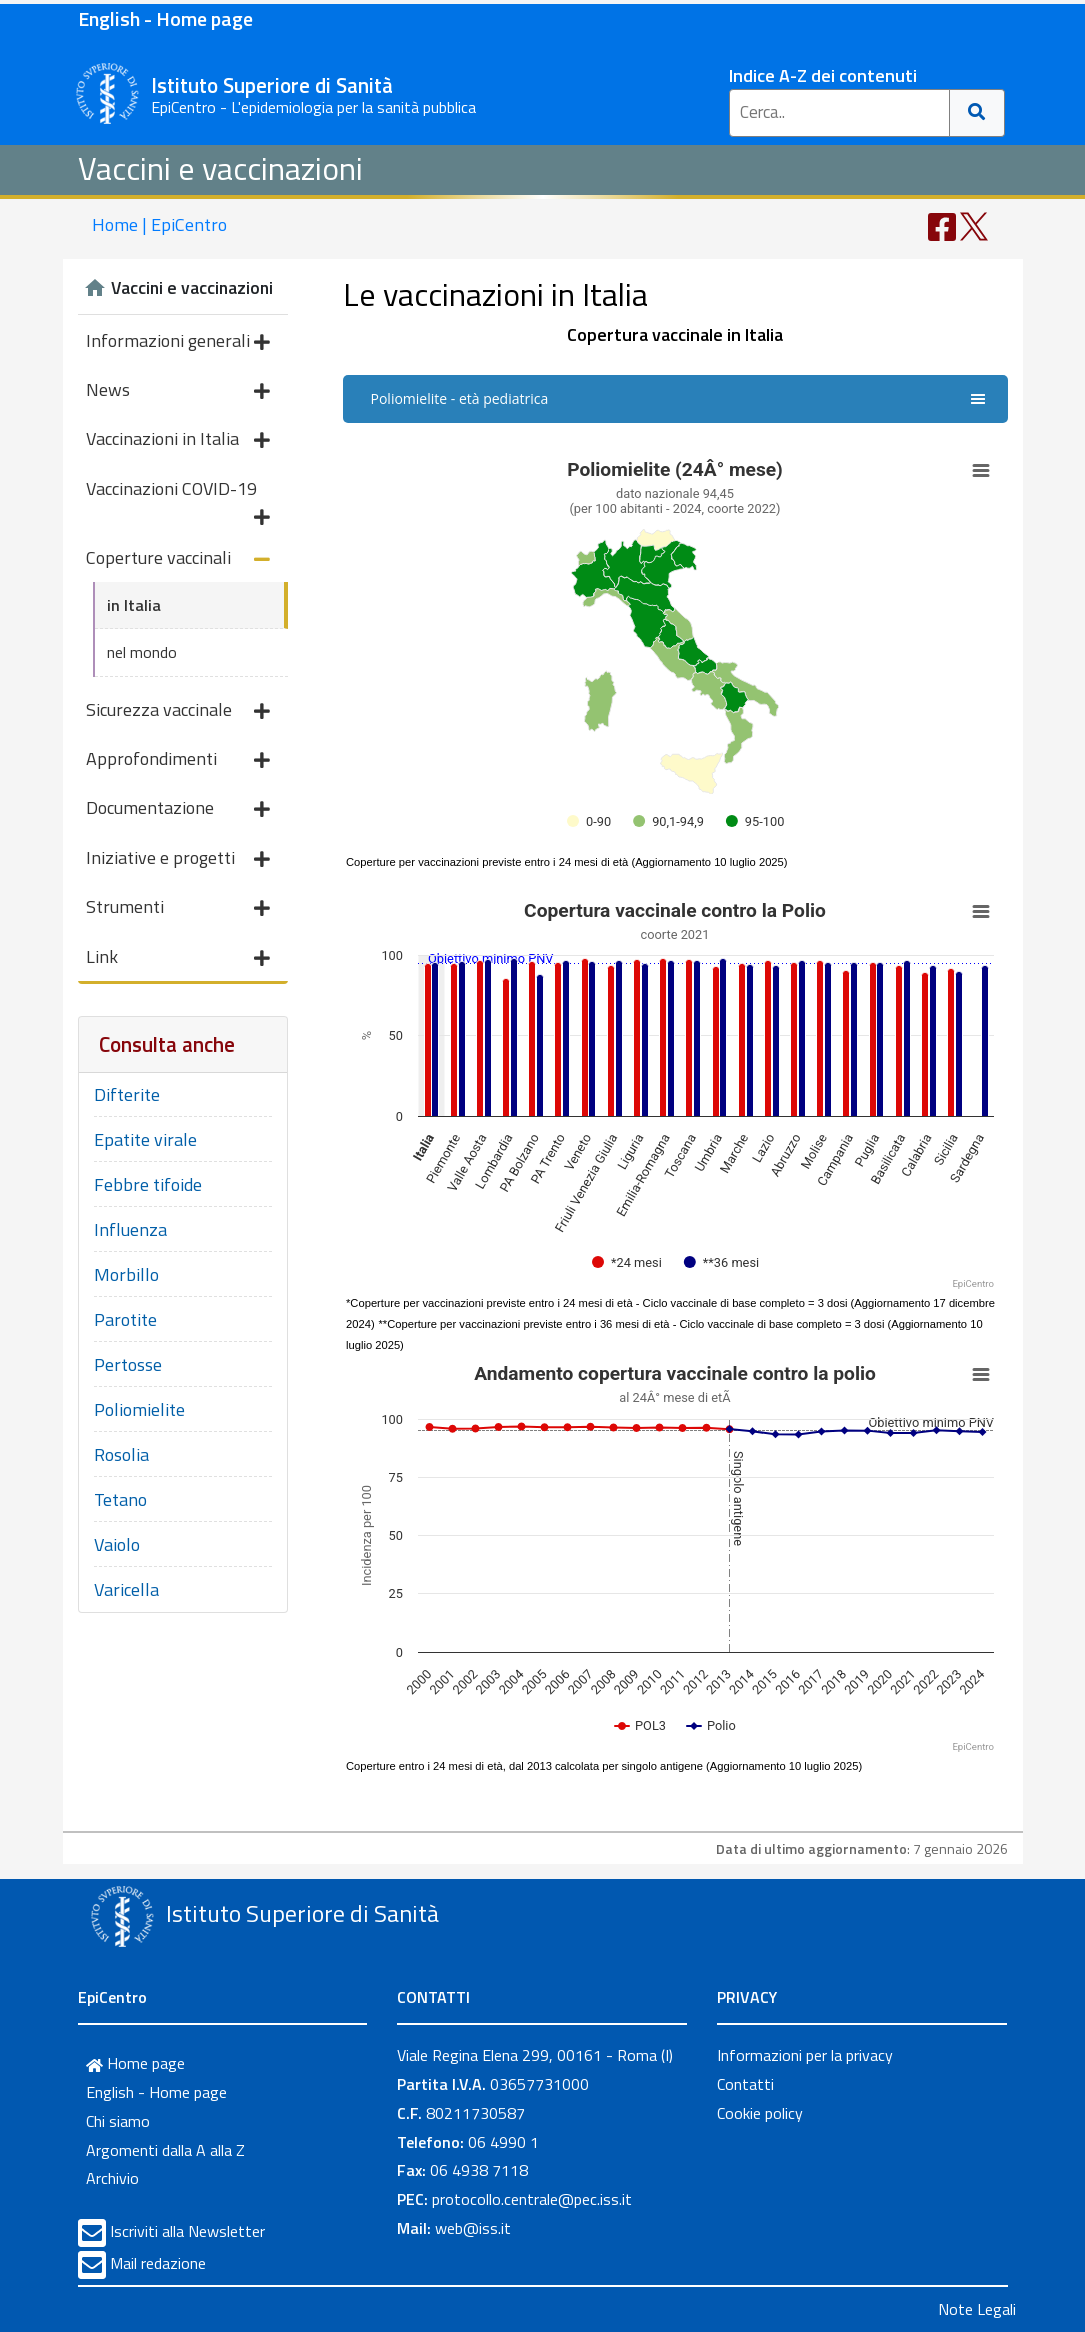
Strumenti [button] (178, 908)
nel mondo (142, 652)
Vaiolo (117, 1544)
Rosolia (121, 1454)
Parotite (125, 1319)
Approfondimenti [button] (178, 760)
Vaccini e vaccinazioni (220, 168)
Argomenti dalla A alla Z (165, 2150)
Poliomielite (139, 1409)
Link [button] (178, 958)
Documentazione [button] (178, 809)
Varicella (126, 1589)
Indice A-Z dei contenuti (823, 75)
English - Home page (165, 18)
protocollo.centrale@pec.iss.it (532, 2199)
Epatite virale (145, 1139)
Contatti (745, 2084)
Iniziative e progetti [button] (178, 859)
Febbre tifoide (148, 1184)
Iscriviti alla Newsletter (187, 2231)
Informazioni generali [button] (178, 342)
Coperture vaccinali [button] (178, 559)
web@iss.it (473, 2228)
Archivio (112, 2178)
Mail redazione (158, 2263)
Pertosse (128, 1364)
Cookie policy (760, 2113)
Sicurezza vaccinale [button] (178, 711)
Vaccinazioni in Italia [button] (178, 440)
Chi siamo (118, 2121)
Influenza (130, 1229)
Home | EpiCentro (159, 224)
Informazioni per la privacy (805, 2055)
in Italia (134, 605)
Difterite (127, 1094)
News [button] (178, 391)
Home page (135, 2063)
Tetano (120, 1499)
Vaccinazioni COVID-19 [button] (178, 494)
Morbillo (126, 1274)
